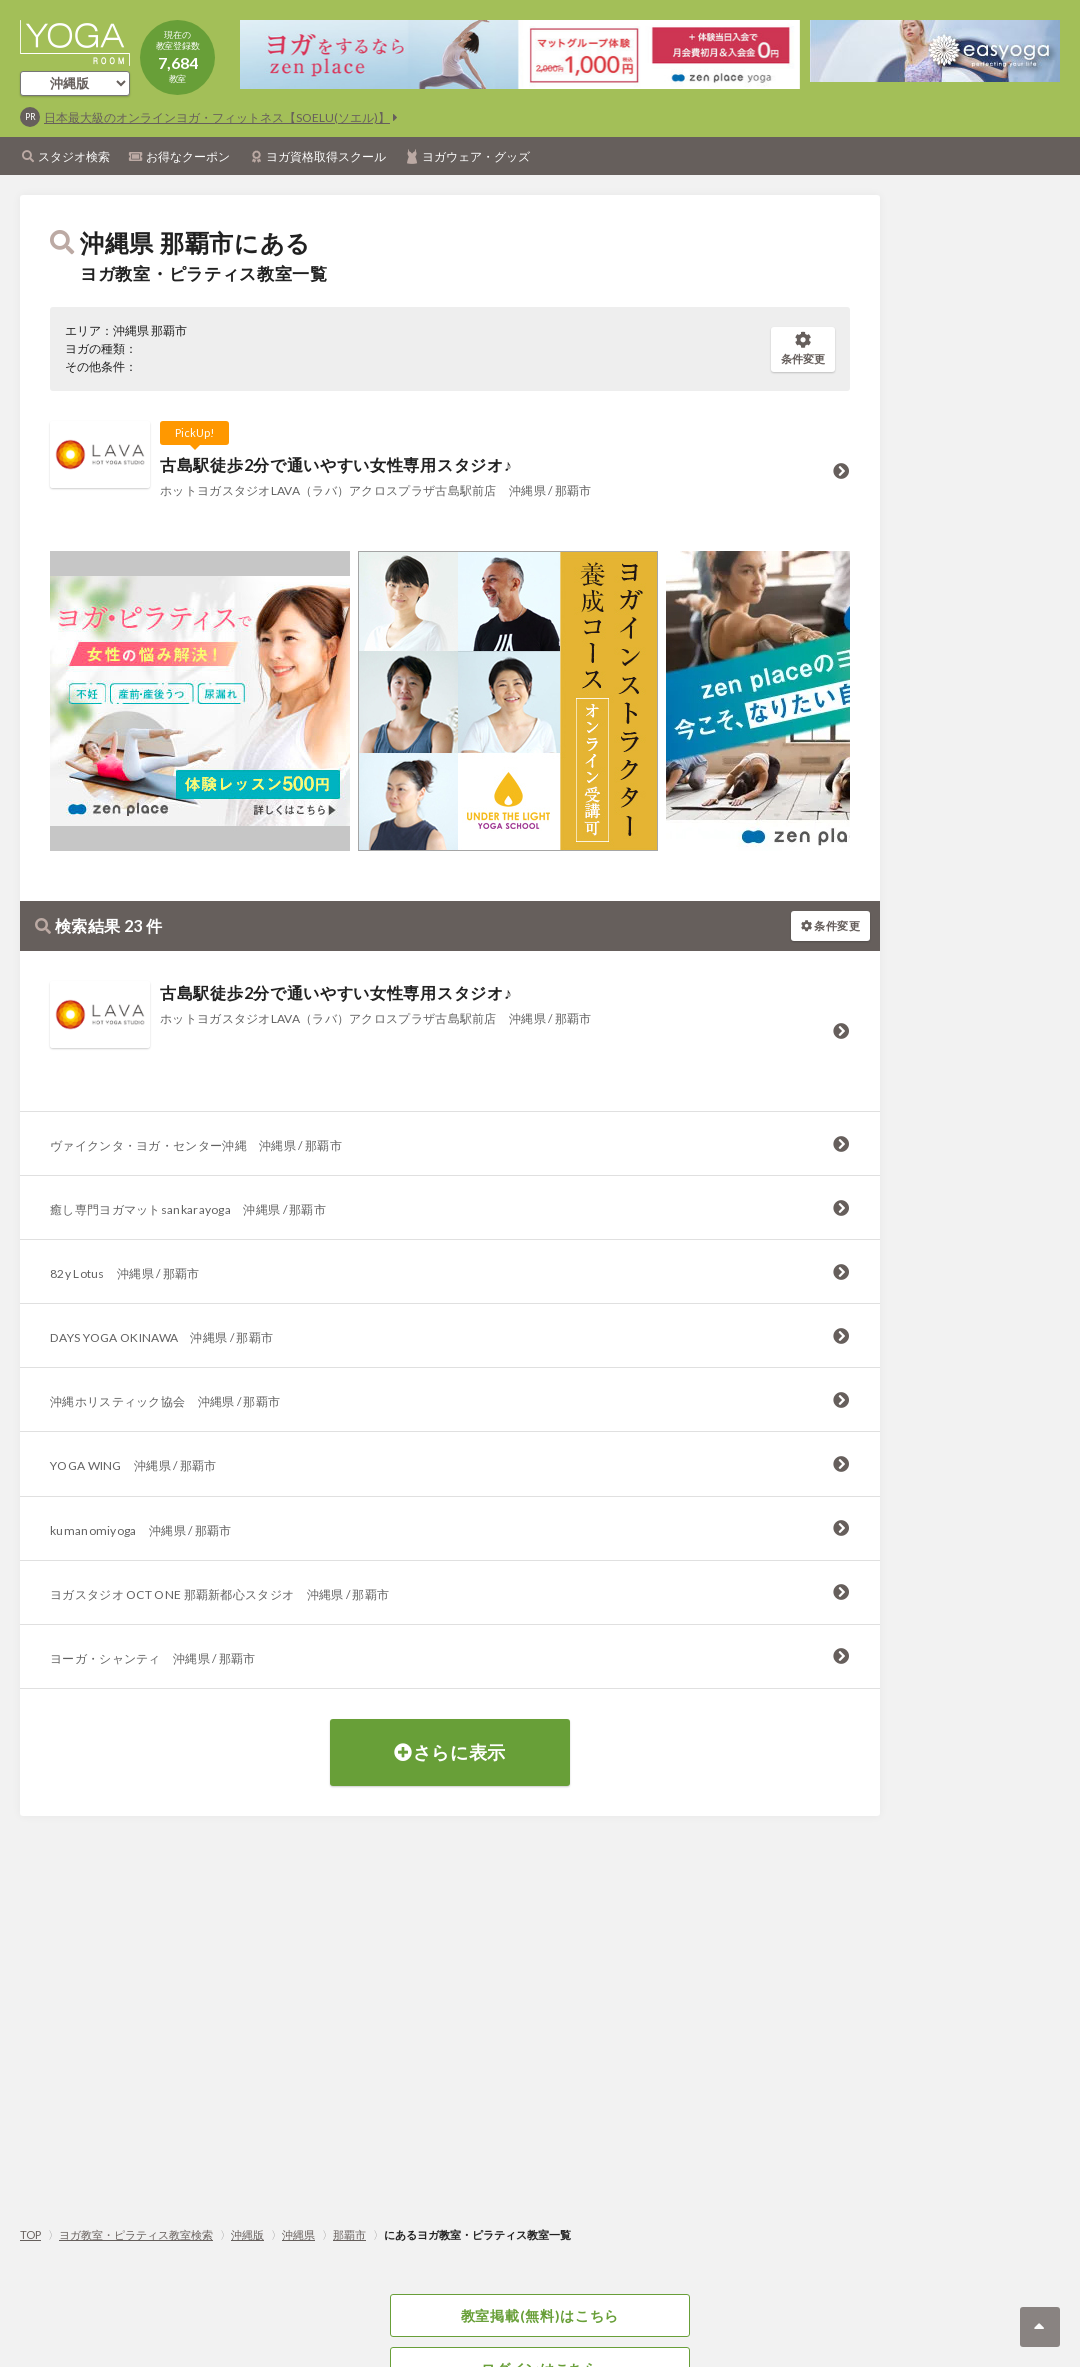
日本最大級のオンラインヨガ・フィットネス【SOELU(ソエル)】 (217, 117)
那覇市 (349, 2234)
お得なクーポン (188, 156)
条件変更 (803, 348)
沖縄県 (298, 2234)
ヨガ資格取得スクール (326, 156)
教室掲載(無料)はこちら (540, 2315)
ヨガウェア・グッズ (476, 156)
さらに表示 (450, 1752)
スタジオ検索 (74, 156)
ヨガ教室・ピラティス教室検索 (136, 2234)
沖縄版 (247, 2234)
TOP (30, 2234)
